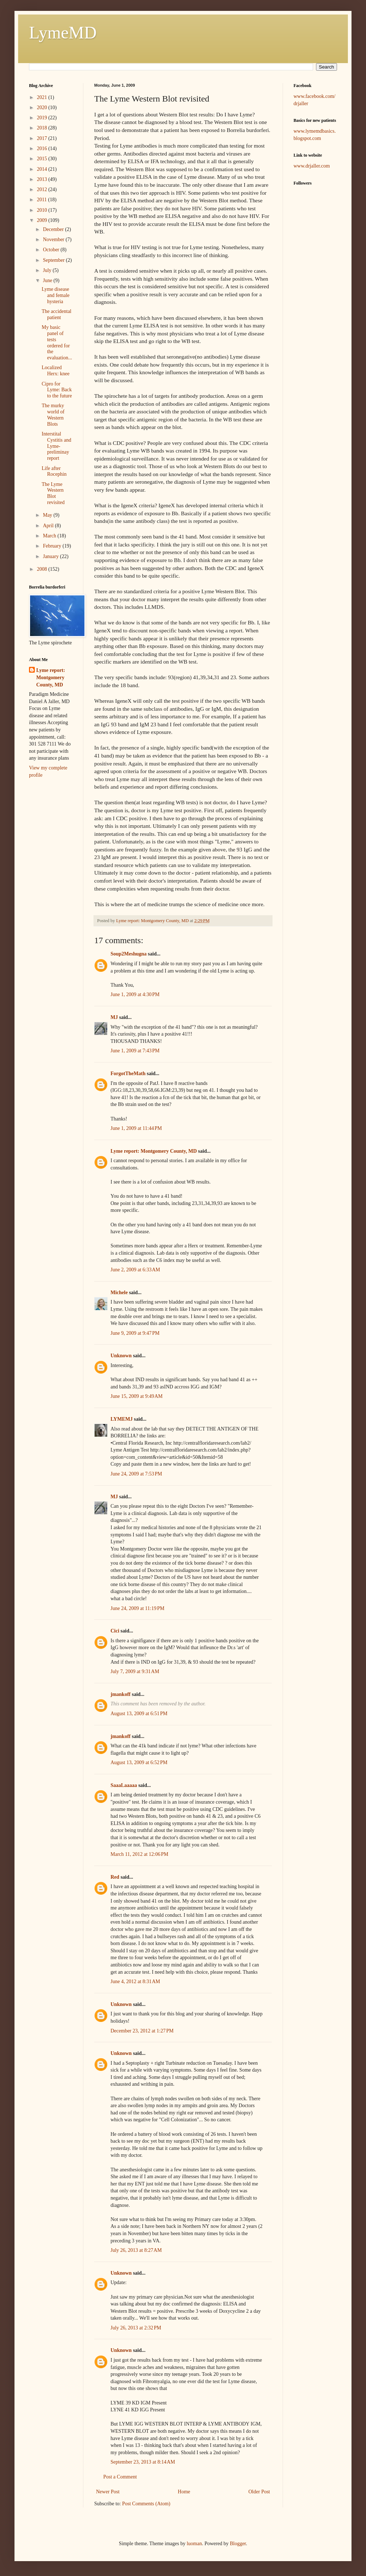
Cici (115, 1631)
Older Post (259, 2491)
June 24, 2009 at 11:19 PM (138, 1608)
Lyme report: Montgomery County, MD (154, 1151)
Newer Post (108, 2491)
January (51, 556)
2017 (43, 138)
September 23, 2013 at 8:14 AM (143, 2462)
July (48, 270)
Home (184, 2491)
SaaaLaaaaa (124, 1785)
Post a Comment (120, 2477)
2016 (43, 148)
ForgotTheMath (128, 1073)
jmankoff (120, 1694)
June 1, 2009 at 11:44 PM (136, 1128)
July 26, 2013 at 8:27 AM (136, 2250)
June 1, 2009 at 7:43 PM (135, 1050)
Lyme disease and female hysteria (56, 295)
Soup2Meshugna (129, 954)
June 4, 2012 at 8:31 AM (135, 1981)
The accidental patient (56, 314)
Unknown (121, 1355)
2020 (43, 107)
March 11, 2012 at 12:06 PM (140, 1854)
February (52, 546)
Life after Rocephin (54, 471)
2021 (43, 97)
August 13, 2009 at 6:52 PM (139, 1762)
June (48, 280)
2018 (43, 128)
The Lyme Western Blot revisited (53, 493)
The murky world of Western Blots (53, 414)
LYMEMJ (122, 1419)
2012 (43, 189)
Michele (119, 1292)
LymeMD (63, 32)
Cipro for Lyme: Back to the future (57, 390)
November (54, 239)
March (50, 535)
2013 (43, 179)
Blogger (238, 2543)
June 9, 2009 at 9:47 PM (135, 1333)
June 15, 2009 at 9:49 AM (137, 1396)
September (54, 260)
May (48, 515)
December (54, 229)
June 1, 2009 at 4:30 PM (135, 994)
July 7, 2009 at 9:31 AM (135, 1671)
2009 (43, 220)
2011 (42, 199)
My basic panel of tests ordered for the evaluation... (57, 342)
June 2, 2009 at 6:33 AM (135, 1269)
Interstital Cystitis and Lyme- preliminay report (56, 446)
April (49, 525)
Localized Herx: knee (56, 370)
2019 (43, 117)
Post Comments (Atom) (146, 2503)
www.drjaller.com (312, 166)
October (52, 249)
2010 (43, 210)
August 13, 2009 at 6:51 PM (139, 1713)
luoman (194, 2543)
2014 (43, 169)
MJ (114, 1017)
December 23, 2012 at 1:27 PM (142, 2031)
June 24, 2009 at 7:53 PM (136, 1474)
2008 (43, 569)
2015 (43, 158)
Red (115, 1877)
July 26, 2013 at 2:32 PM (136, 2328)
